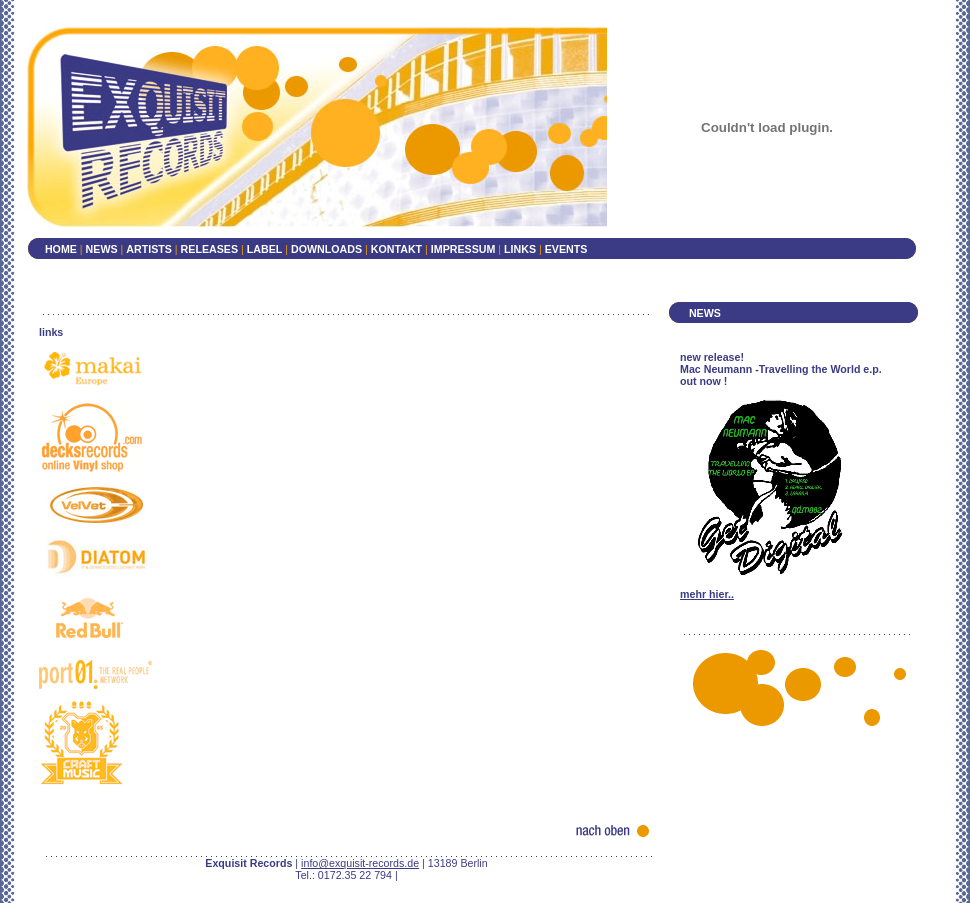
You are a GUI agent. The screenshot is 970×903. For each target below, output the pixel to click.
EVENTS (566, 249)
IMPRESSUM (465, 249)
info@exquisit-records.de (360, 863)
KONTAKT (396, 249)
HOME (61, 249)
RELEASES (209, 249)
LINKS (521, 249)
